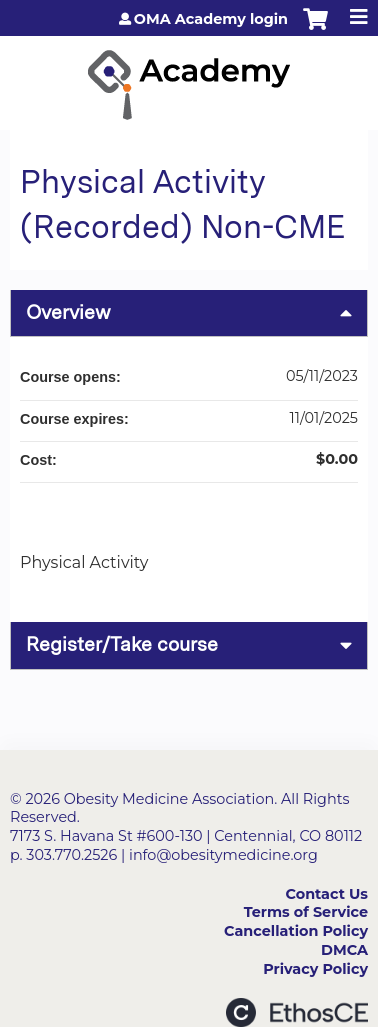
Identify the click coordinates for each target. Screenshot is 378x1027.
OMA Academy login (211, 19)
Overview (68, 312)
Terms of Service (306, 912)
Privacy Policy (315, 969)
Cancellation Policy (296, 931)
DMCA (344, 950)
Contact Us (327, 894)
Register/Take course (122, 644)
